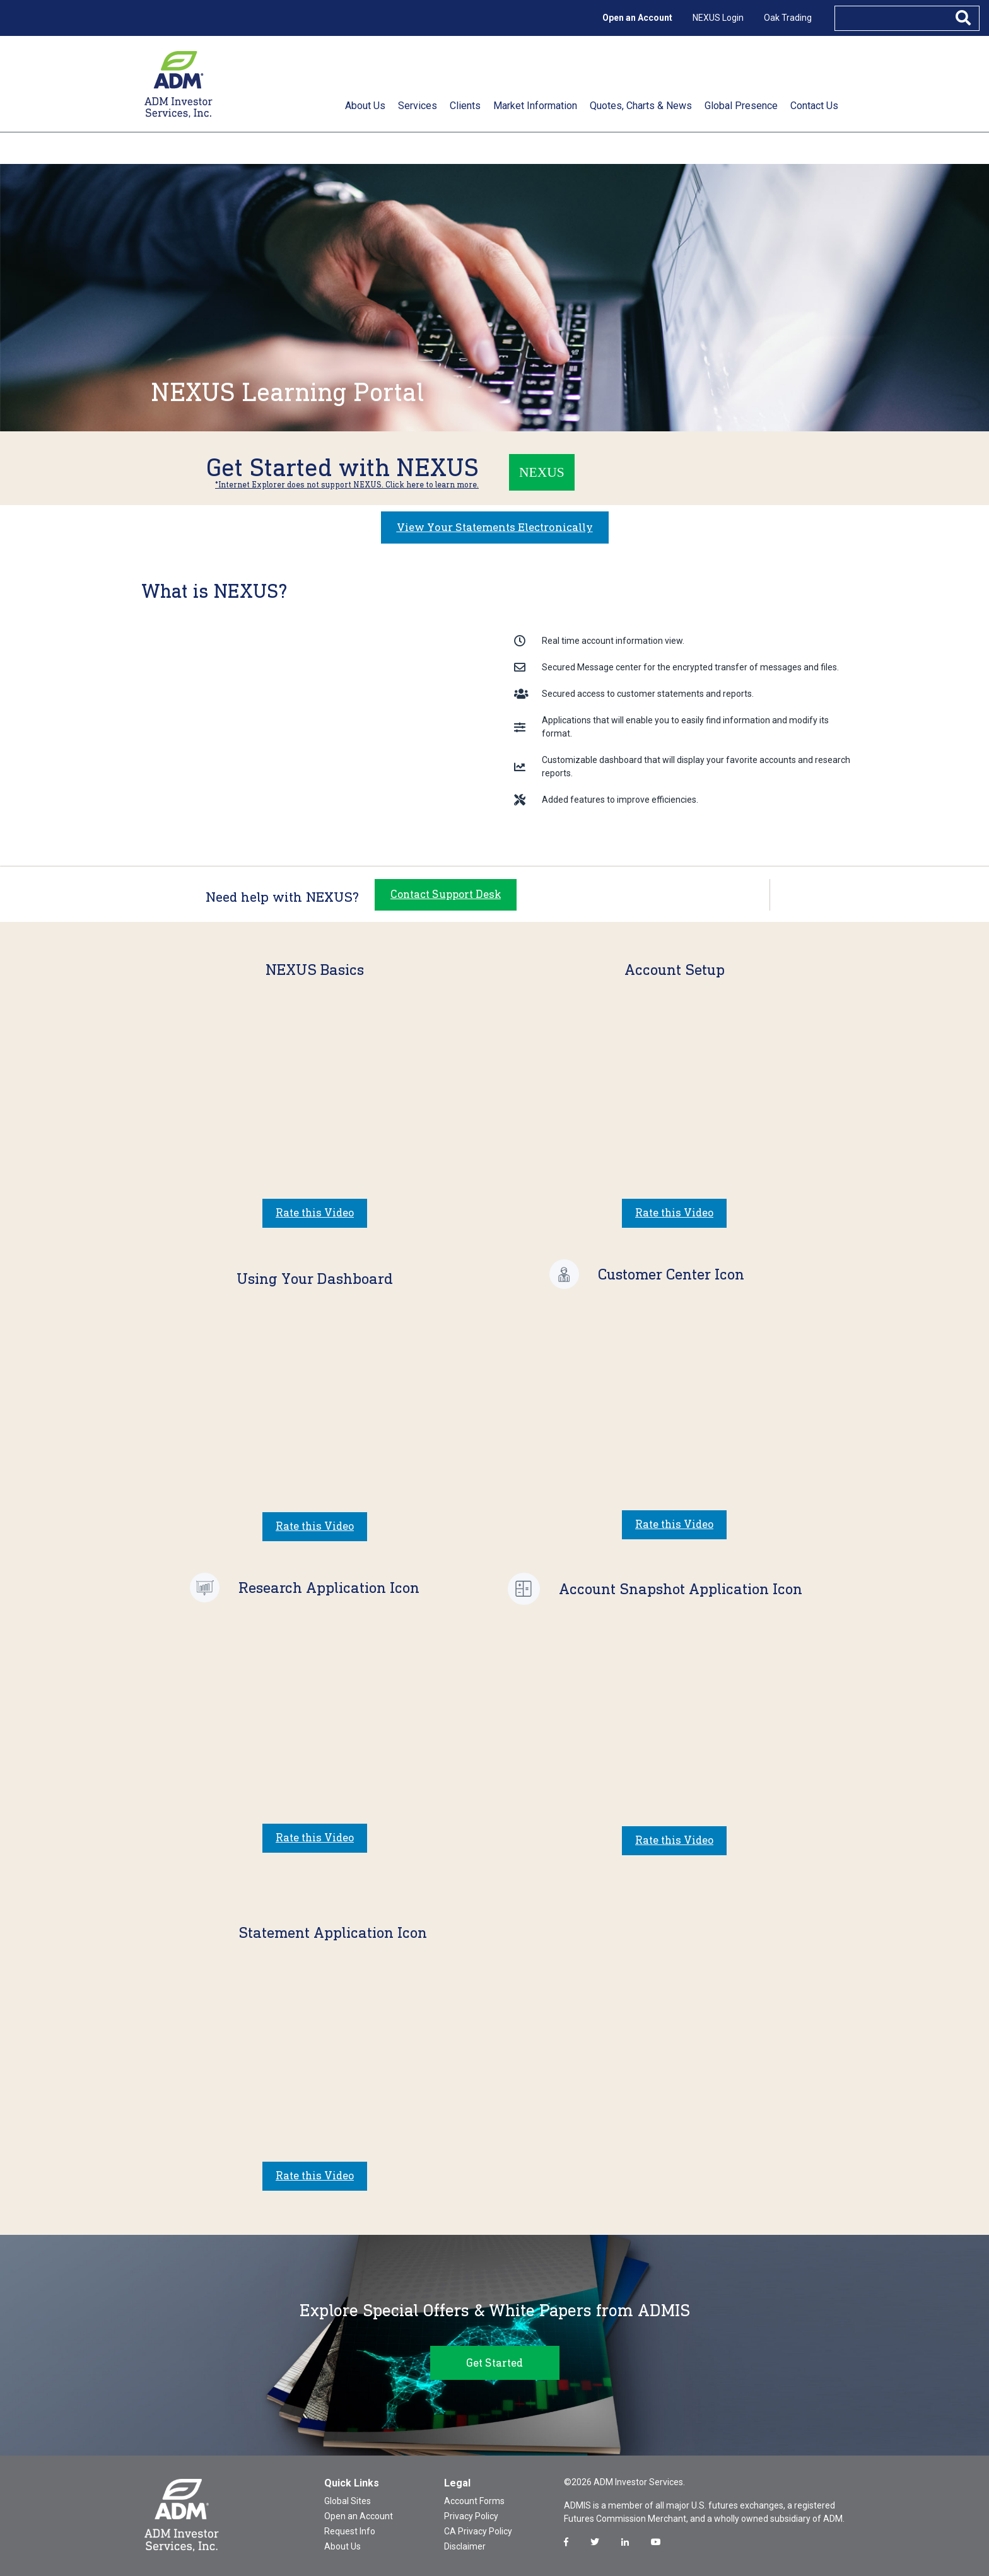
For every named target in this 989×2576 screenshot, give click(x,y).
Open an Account (637, 18)
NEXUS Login (718, 18)
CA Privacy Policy (478, 2528)
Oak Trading (788, 18)
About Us (342, 2543)
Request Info (349, 2528)
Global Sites (347, 2498)
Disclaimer (465, 2543)
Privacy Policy (471, 2513)
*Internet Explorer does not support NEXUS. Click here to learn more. (347, 484)
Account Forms (474, 2498)
